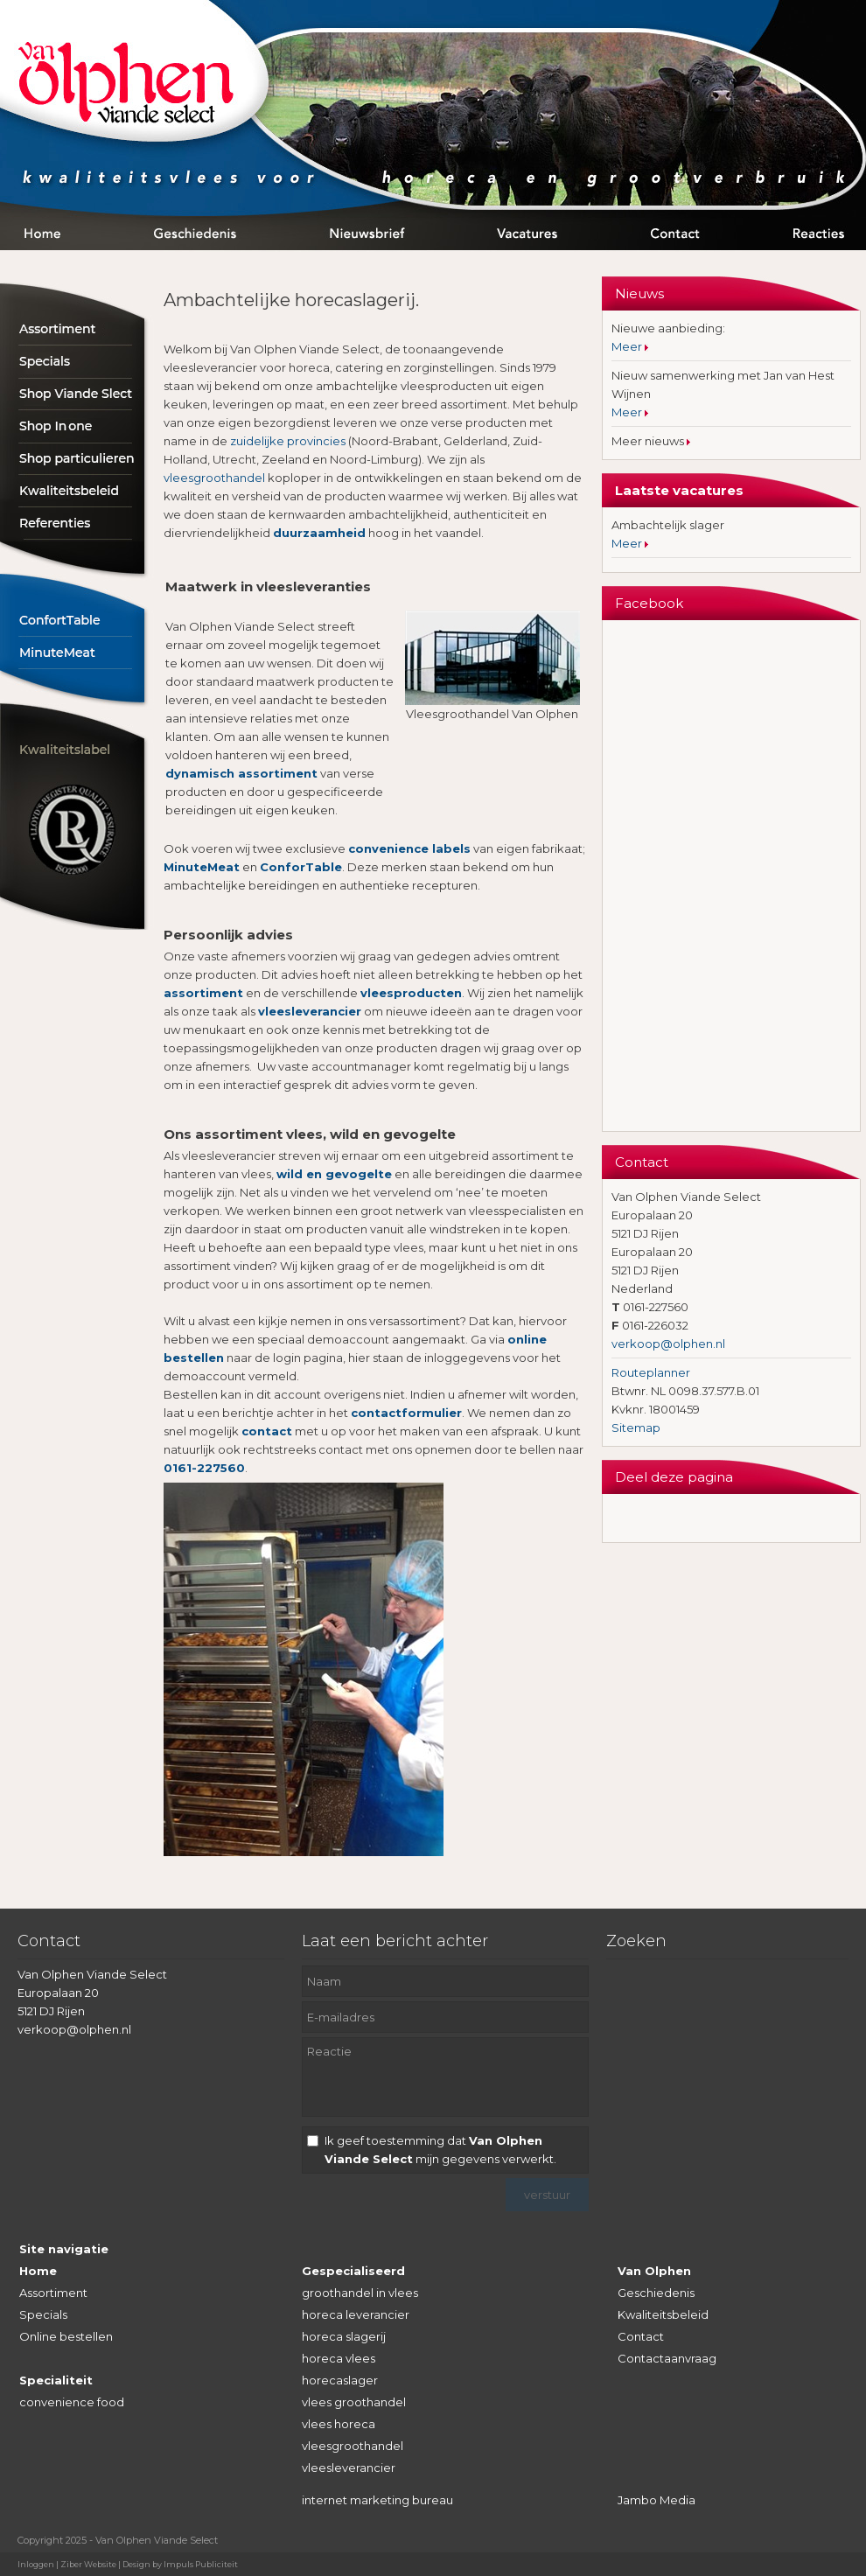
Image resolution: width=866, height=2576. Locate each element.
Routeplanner (650, 1372)
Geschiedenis (656, 2293)
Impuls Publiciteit (201, 2564)
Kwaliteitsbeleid (663, 2314)
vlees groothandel (354, 2402)
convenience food (71, 2402)
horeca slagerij (344, 2336)
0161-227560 (204, 1468)
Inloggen (35, 2564)
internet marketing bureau (377, 2500)
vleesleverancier (348, 2468)
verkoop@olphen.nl (668, 1344)
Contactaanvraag (667, 2358)
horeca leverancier (355, 2314)
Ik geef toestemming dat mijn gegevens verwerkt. (440, 2149)
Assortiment (53, 2293)
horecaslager (340, 2380)
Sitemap (635, 1428)
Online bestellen (66, 2336)
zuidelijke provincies (288, 441)
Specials (43, 2314)
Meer (628, 346)
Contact (641, 2336)
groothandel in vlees (360, 2293)
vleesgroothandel (214, 478)
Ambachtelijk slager (667, 525)
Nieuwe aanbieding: (668, 328)
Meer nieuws (649, 441)
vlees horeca (338, 2424)
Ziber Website (88, 2564)
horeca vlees (338, 2358)
